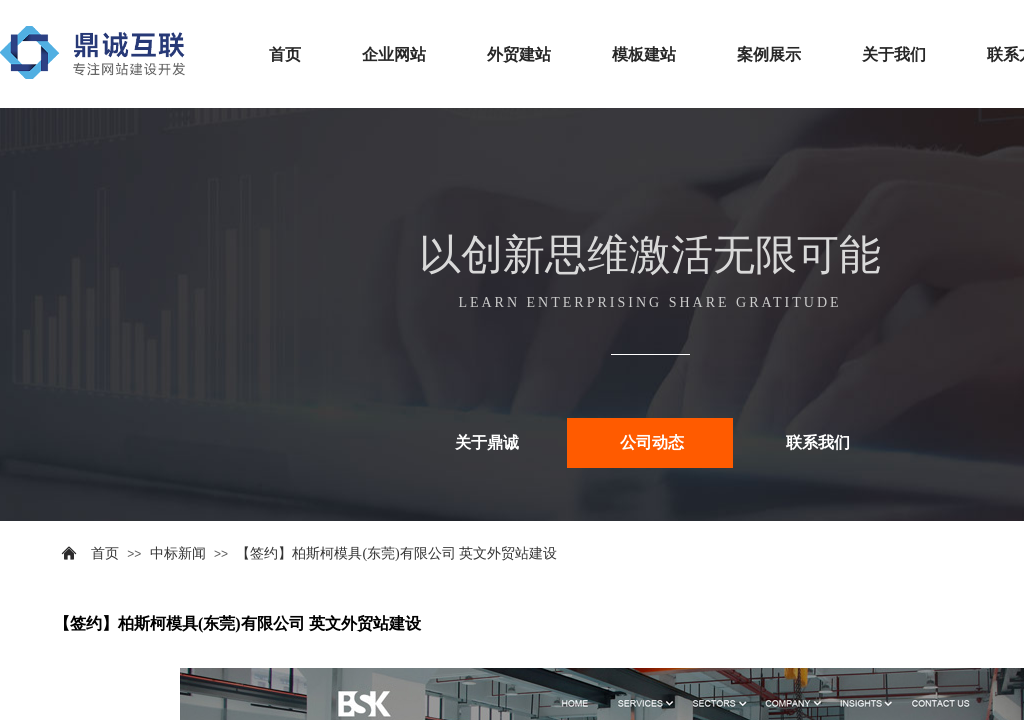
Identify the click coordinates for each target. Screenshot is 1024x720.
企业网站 (394, 54)
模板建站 (644, 54)
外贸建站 (519, 54)
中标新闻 (178, 553)
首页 (285, 54)
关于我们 (894, 54)
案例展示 (769, 54)
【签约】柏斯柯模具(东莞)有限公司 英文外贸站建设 (396, 553)
